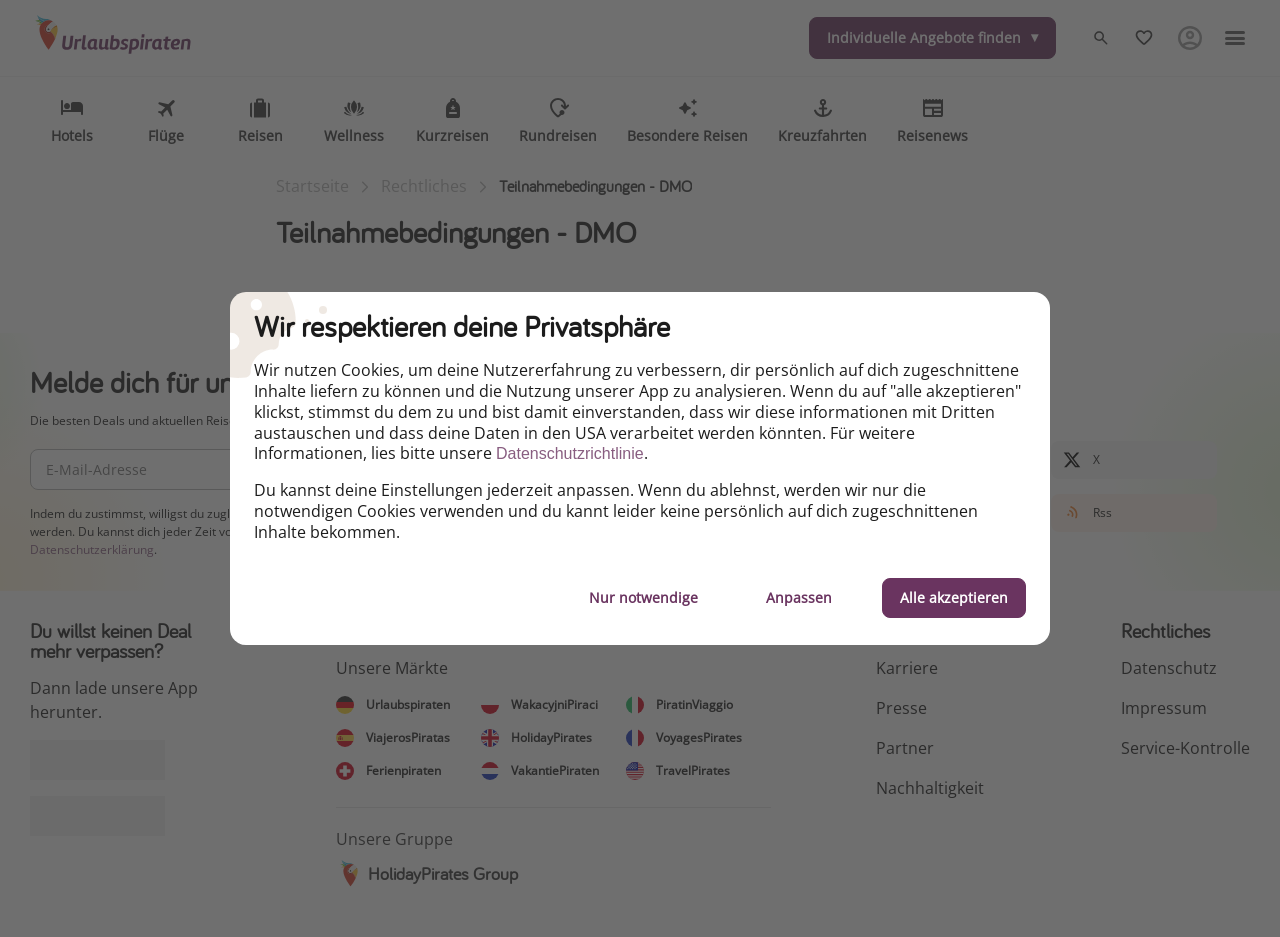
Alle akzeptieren (954, 597)
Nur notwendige (643, 597)
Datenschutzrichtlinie (570, 453)
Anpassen (799, 597)
